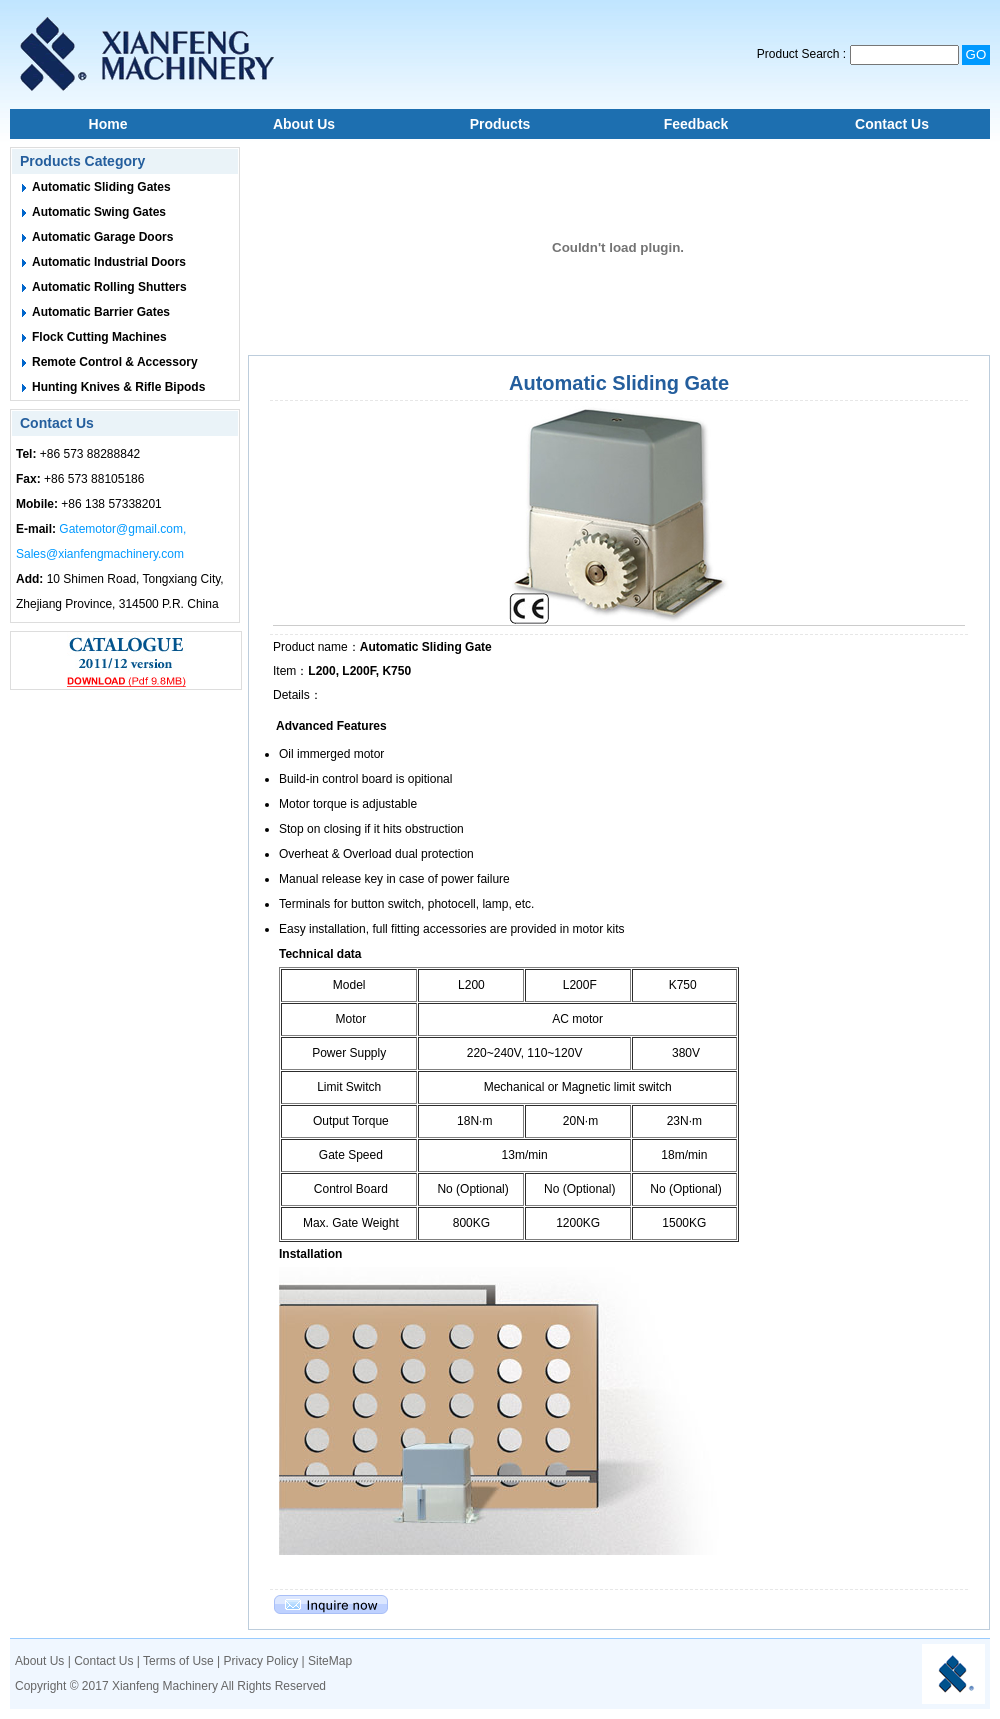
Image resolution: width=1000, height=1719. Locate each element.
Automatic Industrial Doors (109, 262)
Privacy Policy (261, 1661)
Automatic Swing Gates (99, 212)
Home (108, 124)
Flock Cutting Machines (99, 337)
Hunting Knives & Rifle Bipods (118, 387)
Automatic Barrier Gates (101, 312)
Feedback (696, 124)
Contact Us (892, 124)
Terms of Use (178, 1661)
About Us (304, 124)
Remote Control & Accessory (115, 362)
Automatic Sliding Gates (101, 187)
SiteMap (330, 1661)
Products (500, 124)
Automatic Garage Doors (102, 237)
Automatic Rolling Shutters (109, 287)
